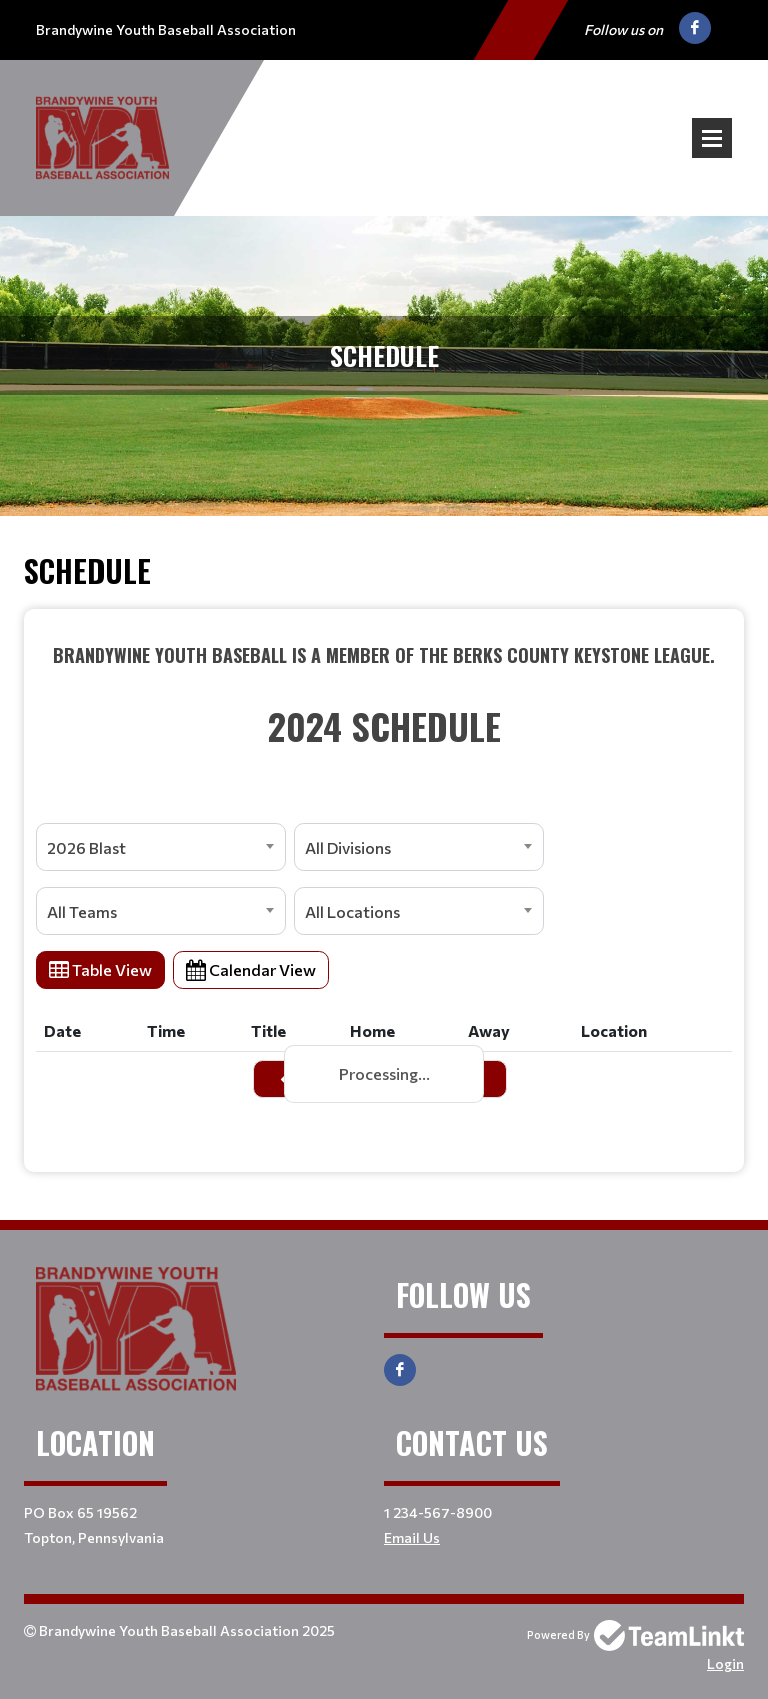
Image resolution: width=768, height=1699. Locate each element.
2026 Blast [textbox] (86, 847)
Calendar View (251, 969)
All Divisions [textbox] (348, 847)
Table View (100, 969)
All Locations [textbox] (352, 911)
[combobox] (161, 847)
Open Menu (712, 138)
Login (725, 1663)
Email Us (412, 1537)
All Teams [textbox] (82, 911)
